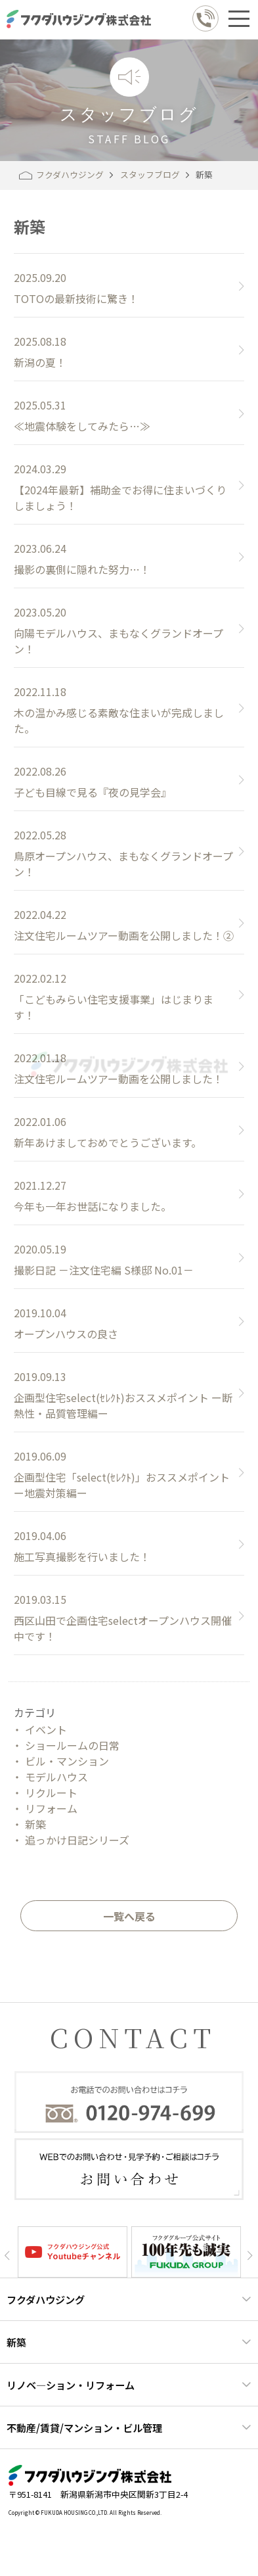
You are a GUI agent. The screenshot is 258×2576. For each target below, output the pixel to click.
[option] (72, 2252)
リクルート (51, 1792)
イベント (46, 1729)
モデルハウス (56, 1777)
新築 (35, 1824)
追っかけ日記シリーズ (77, 1840)
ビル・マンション (67, 1761)
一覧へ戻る (129, 1916)
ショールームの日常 (72, 1745)
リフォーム (51, 1808)
